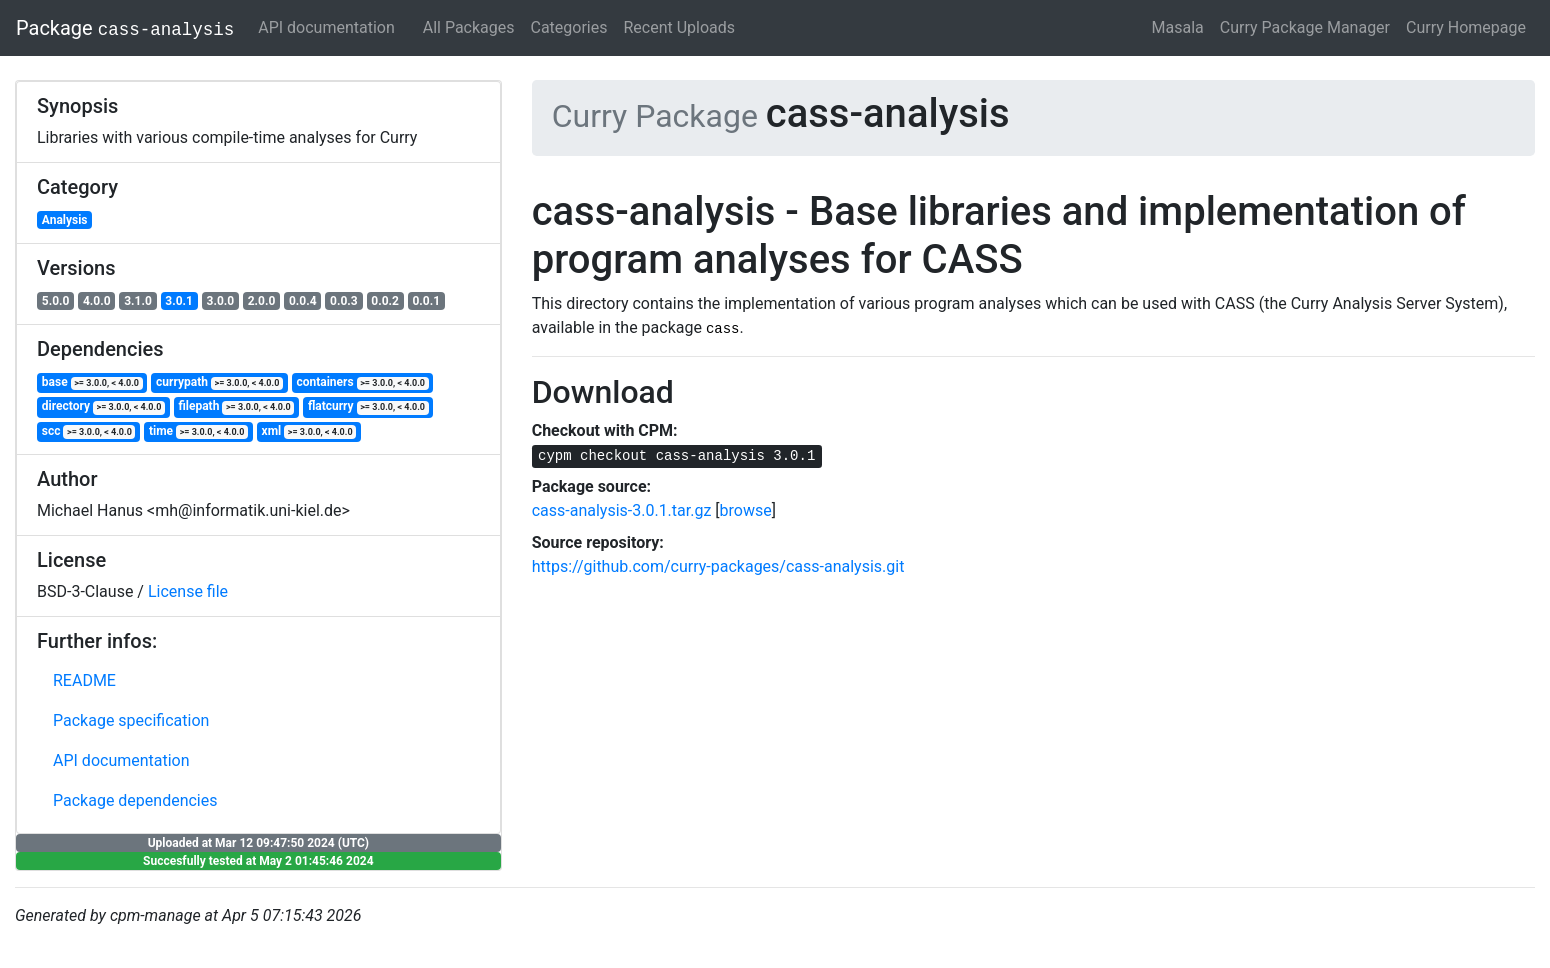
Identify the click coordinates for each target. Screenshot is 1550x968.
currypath (219, 382)
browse (746, 510)
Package (125, 28)
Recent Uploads (680, 27)
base (92, 382)
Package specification (131, 720)
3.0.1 (179, 301)
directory (103, 406)
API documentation (326, 27)
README (84, 680)
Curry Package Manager (1305, 27)
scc (89, 431)
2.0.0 (262, 301)
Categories (569, 27)
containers (362, 382)
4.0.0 (97, 301)
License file (188, 591)
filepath (236, 406)
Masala (1178, 27)
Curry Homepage (1466, 27)
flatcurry (368, 406)
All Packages (469, 27)
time (198, 431)
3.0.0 (221, 301)
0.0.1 (426, 301)
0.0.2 (385, 301)
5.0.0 (56, 301)
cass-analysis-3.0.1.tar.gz (622, 510)
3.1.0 (138, 301)
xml (309, 431)
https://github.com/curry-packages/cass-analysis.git (718, 566)
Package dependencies (135, 800)
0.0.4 (303, 301)
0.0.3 (344, 301)
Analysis (65, 220)
